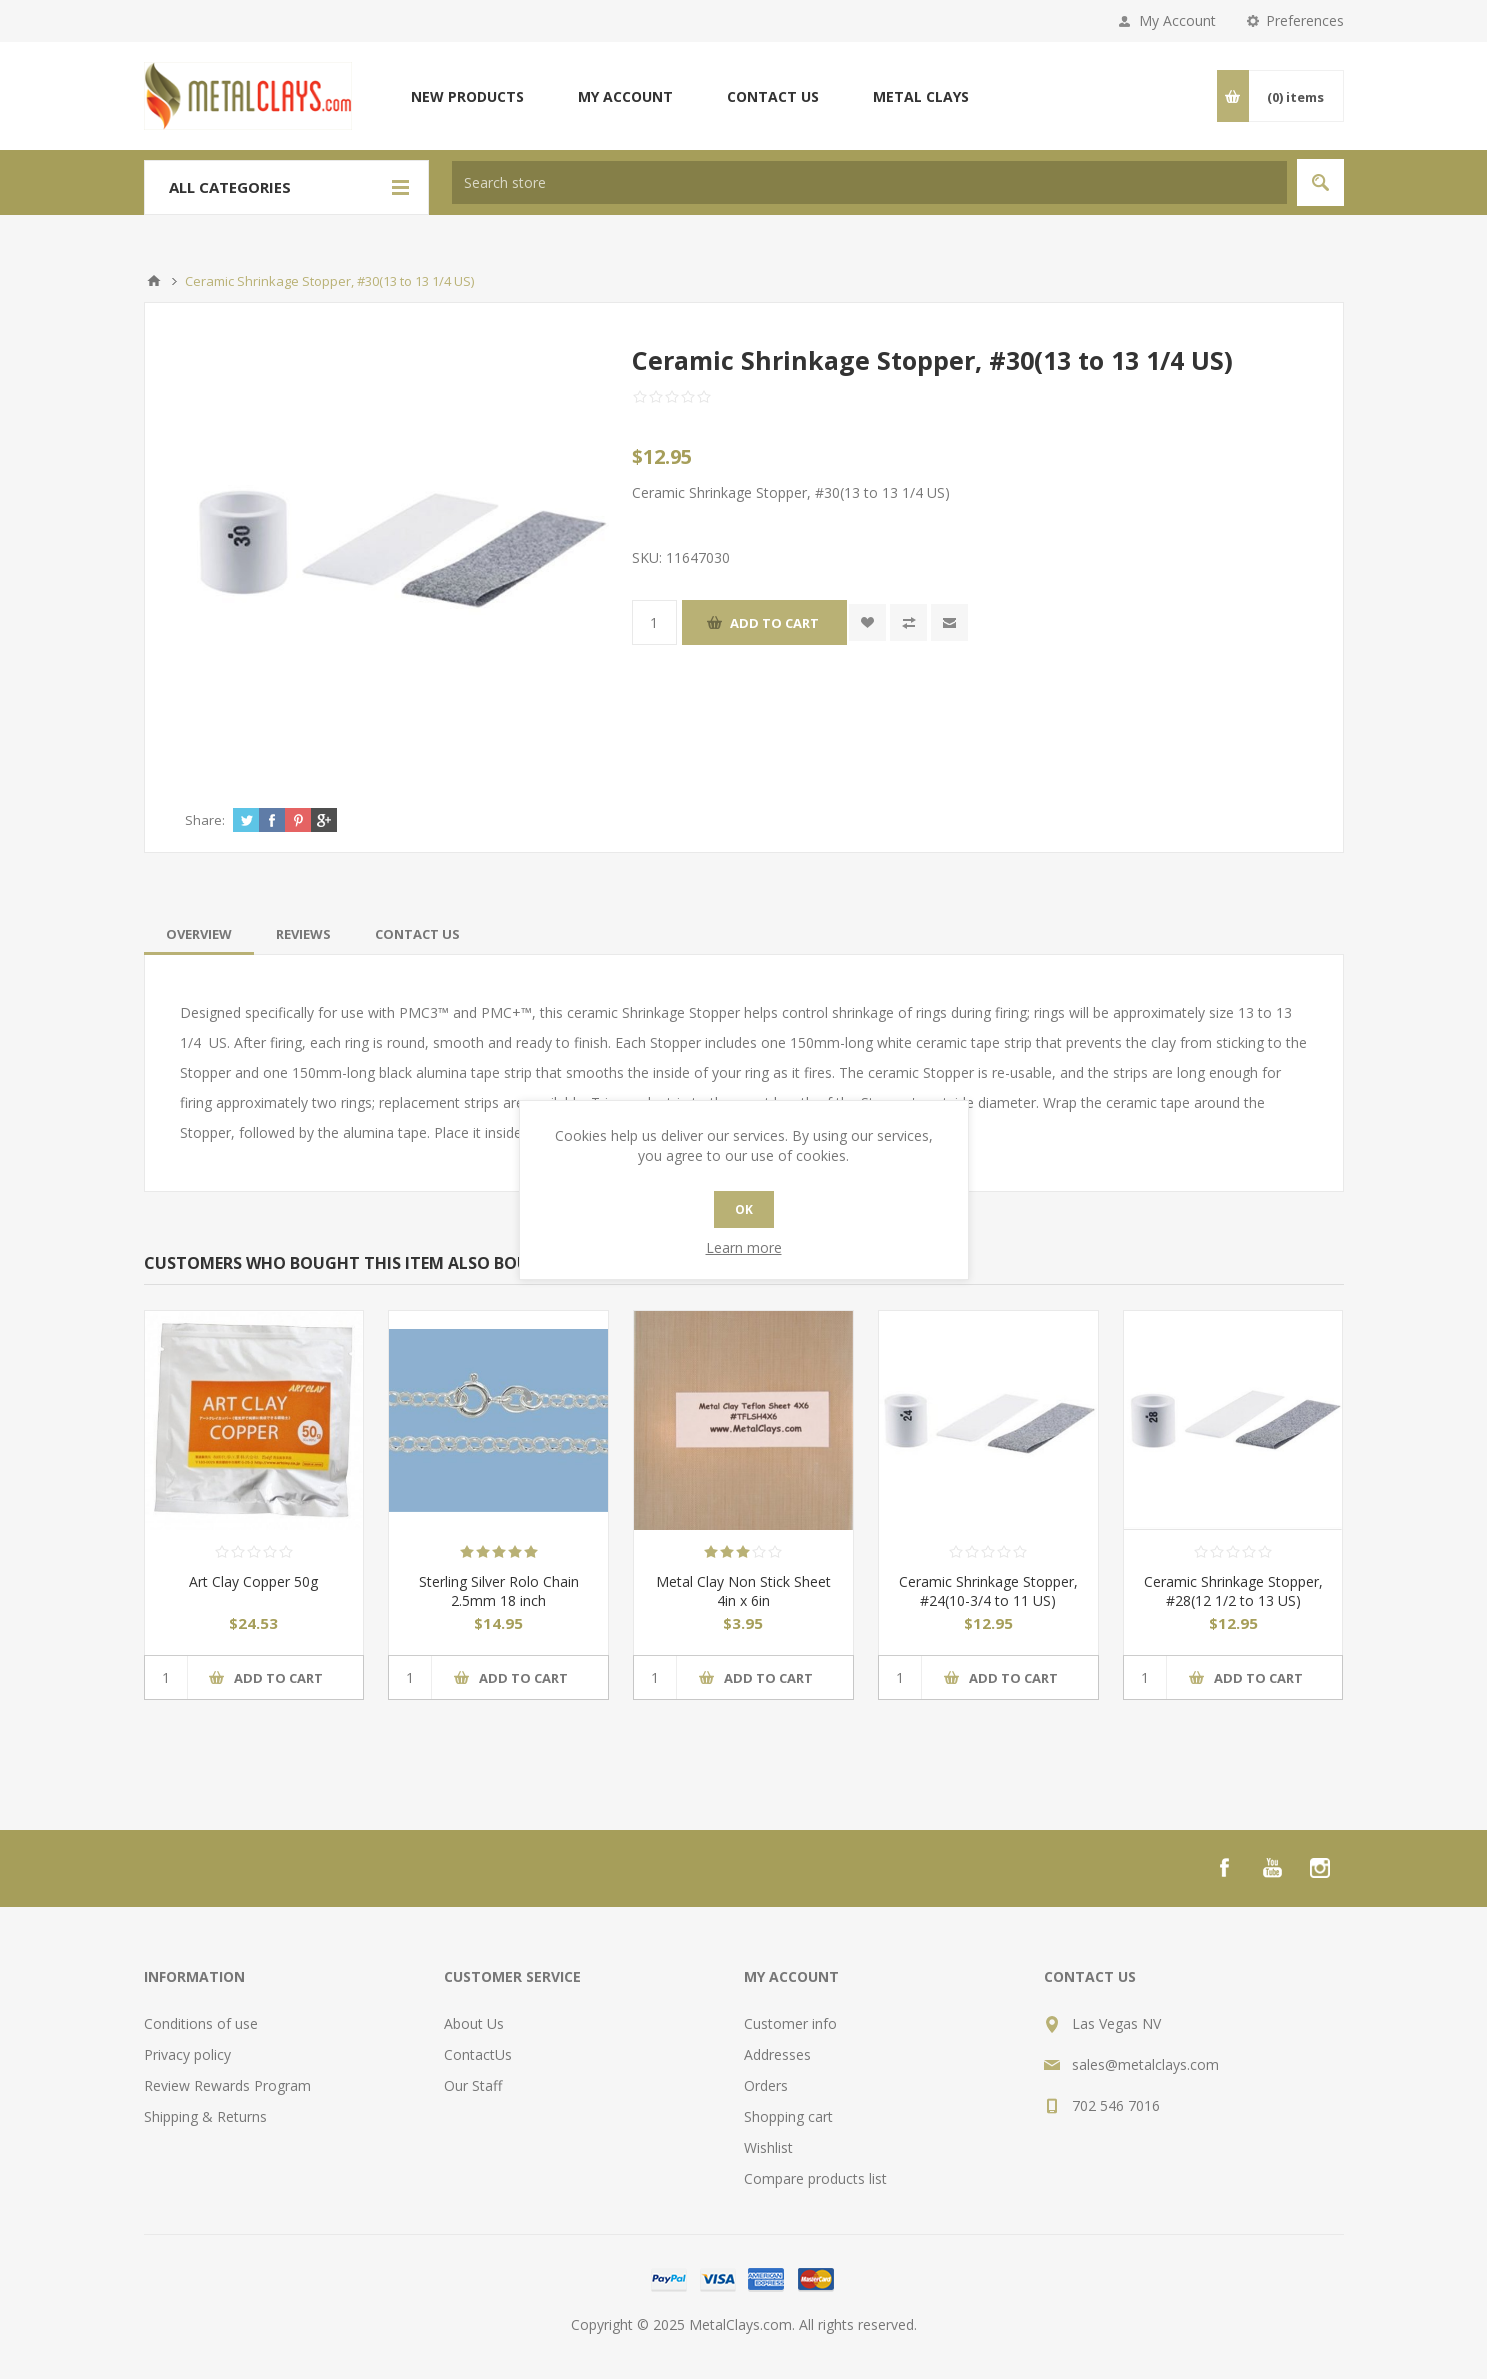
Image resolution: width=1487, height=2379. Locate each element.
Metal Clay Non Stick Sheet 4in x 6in (743, 1591)
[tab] (199, 934)
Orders (766, 2085)
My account (625, 96)
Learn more (744, 1247)
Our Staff (473, 2085)
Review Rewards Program (227, 2085)
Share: (205, 820)
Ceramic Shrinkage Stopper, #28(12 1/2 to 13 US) (1233, 1591)
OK (744, 1209)
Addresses (777, 2054)
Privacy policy (187, 2054)
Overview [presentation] (199, 934)
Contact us (773, 96)
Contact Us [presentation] (417, 934)
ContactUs (478, 2054)
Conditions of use (201, 2023)
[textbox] (869, 182)
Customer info (790, 2023)
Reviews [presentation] (303, 934)
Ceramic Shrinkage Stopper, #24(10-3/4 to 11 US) (988, 1591)
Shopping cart (788, 2116)
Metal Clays (921, 96)
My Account (1177, 20)
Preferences (1305, 20)
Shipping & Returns (205, 2116)
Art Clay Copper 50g (253, 1581)
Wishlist (768, 2147)
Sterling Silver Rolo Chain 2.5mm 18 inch (499, 1591)
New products (467, 96)
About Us (474, 2023)
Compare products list (815, 2178)
